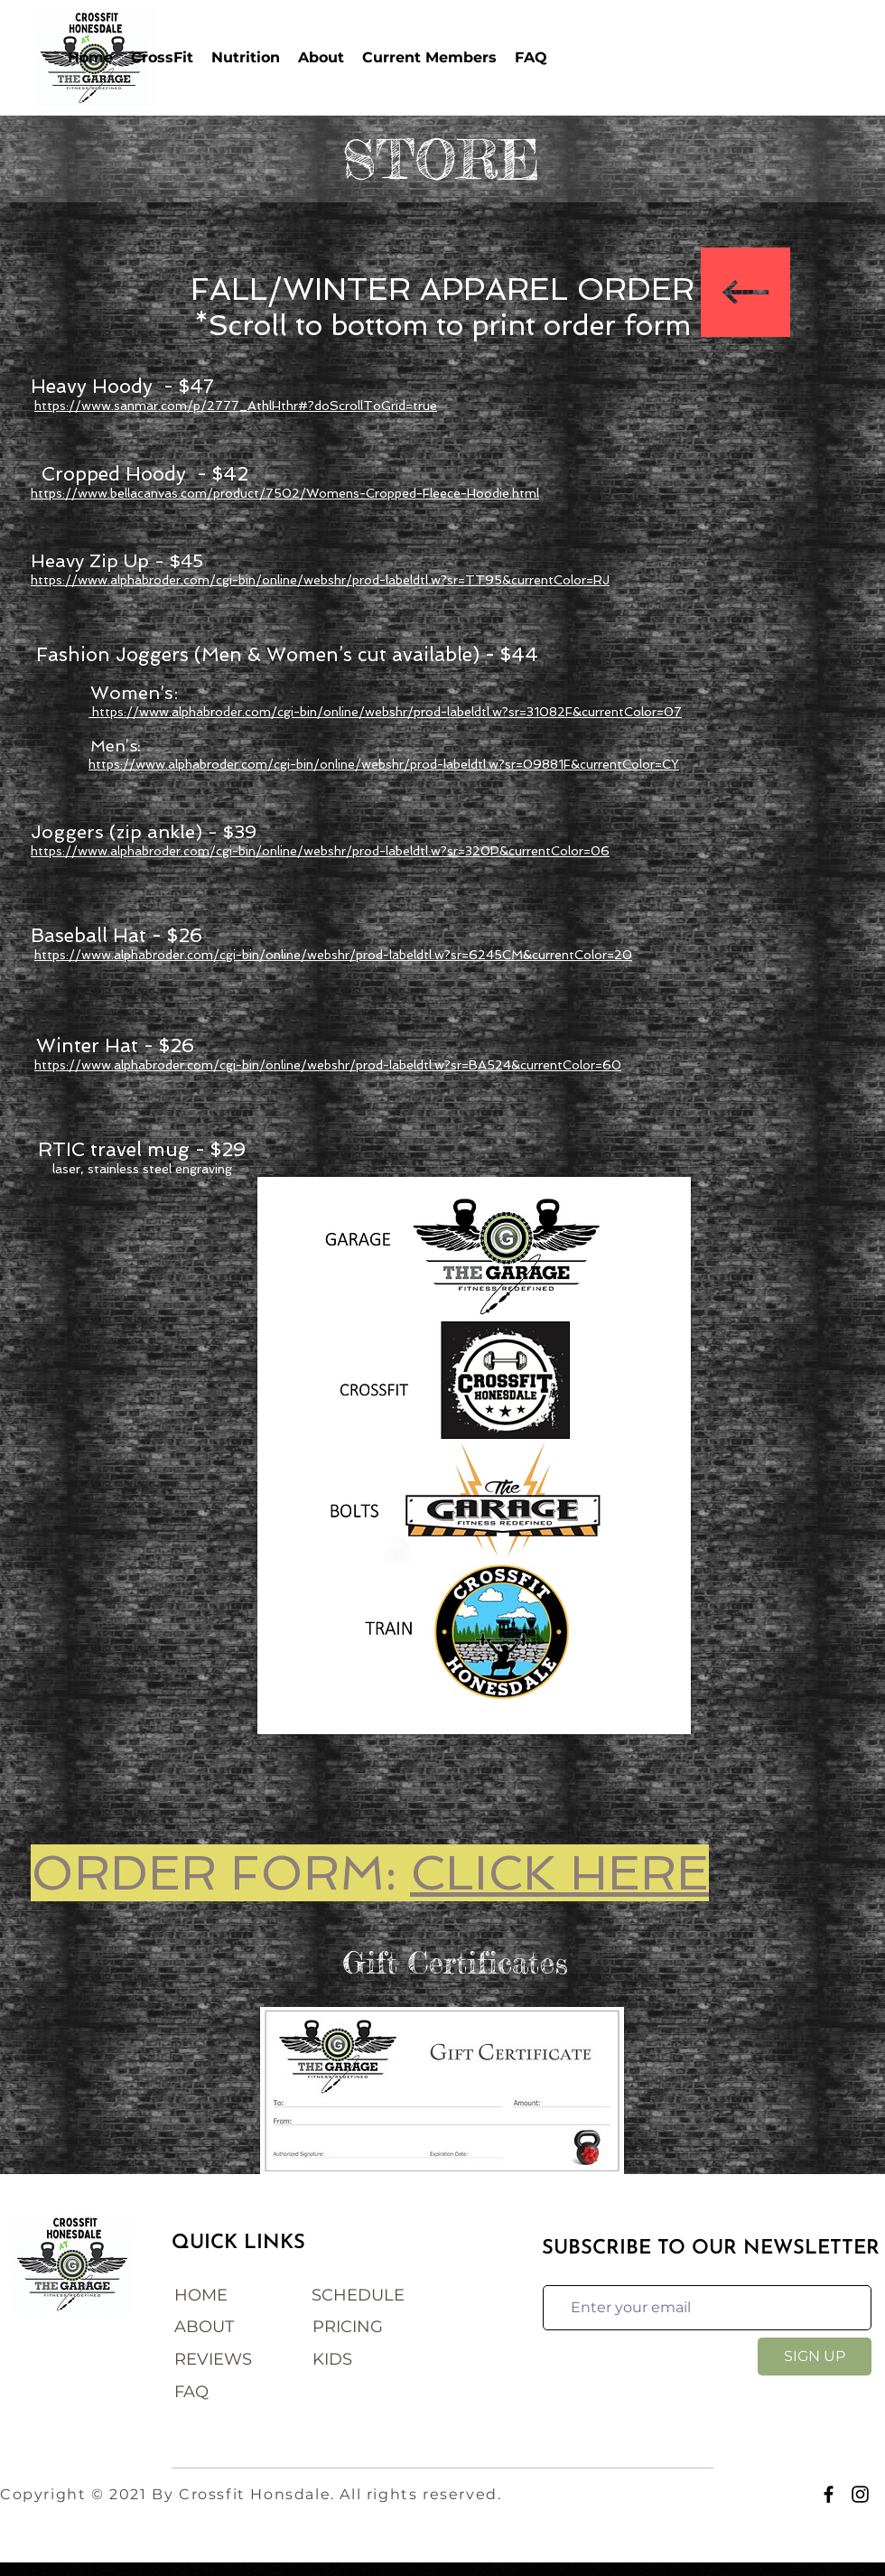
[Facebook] (828, 2494)
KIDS (332, 2359)
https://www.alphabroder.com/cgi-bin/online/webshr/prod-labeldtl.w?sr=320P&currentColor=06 (320, 851)
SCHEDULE (358, 2295)
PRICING (347, 2327)
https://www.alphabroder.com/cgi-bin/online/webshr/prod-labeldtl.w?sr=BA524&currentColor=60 (327, 1065)
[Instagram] (860, 2494)
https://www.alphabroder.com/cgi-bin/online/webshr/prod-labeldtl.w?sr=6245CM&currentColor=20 (333, 954)
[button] (162, 57)
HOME (201, 2295)
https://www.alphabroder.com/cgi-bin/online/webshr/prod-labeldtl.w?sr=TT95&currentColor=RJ (320, 580)
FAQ (191, 2392)
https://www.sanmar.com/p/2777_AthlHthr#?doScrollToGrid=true (235, 405)
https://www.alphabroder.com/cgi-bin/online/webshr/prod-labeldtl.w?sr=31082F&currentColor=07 (385, 712)
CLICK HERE (559, 1872)
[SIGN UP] (814, 2356)
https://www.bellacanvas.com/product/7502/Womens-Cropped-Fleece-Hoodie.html (285, 493)
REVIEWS (213, 2359)
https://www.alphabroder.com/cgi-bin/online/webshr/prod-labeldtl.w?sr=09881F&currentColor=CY (383, 764)
